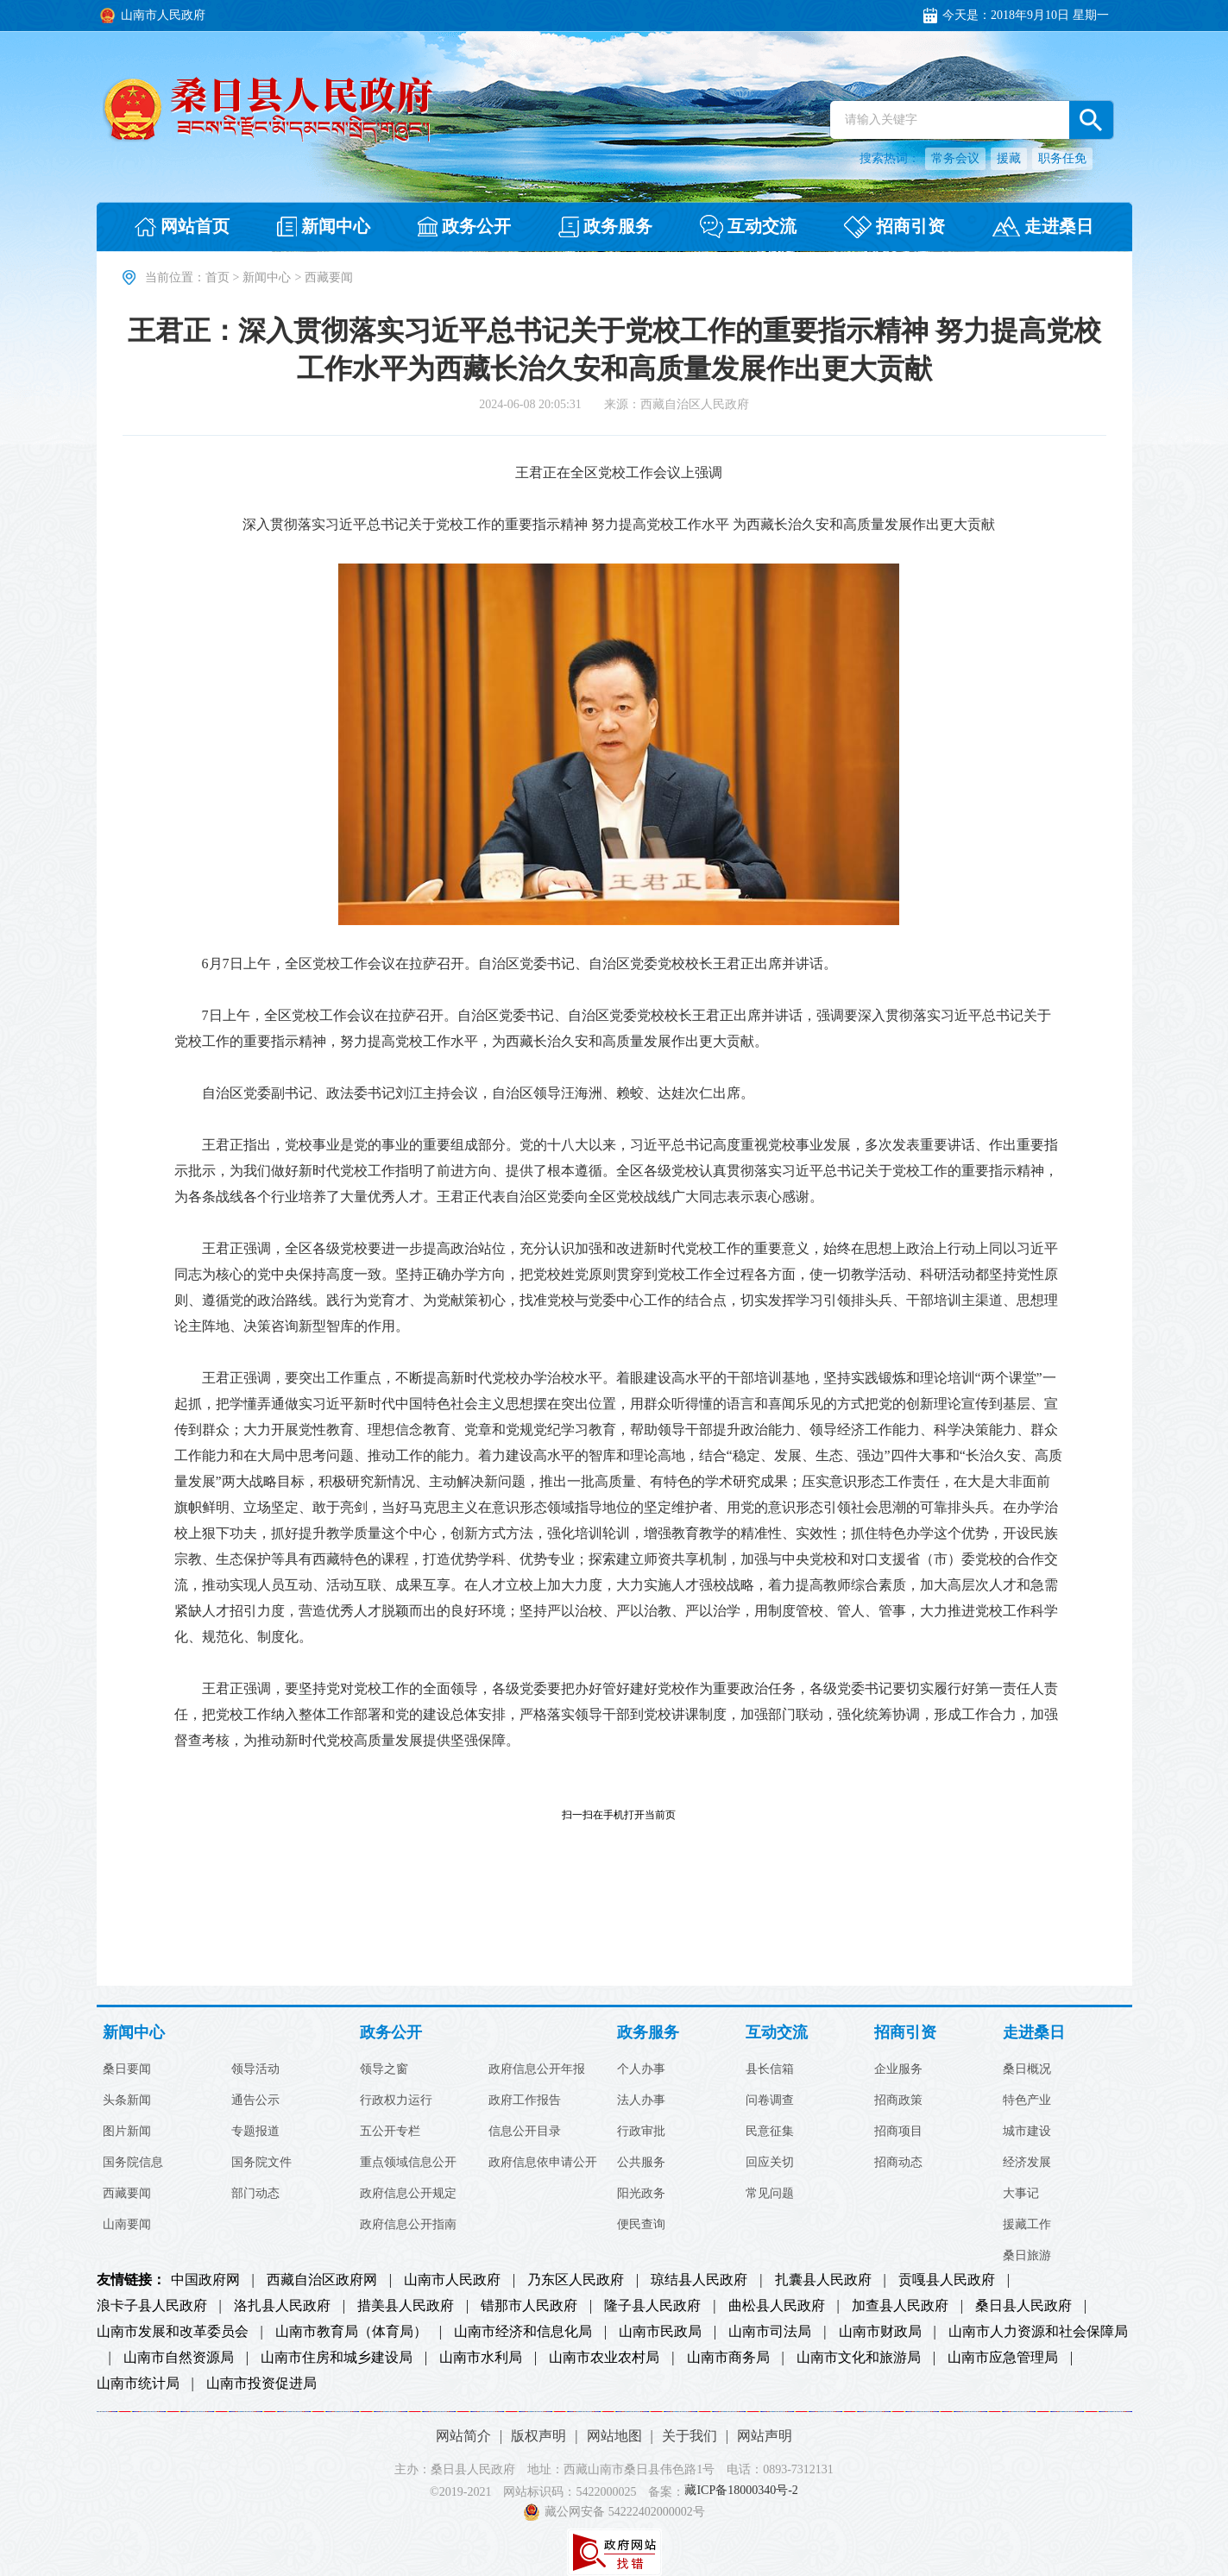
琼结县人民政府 (699, 2280)
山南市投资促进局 (261, 2383)
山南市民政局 (660, 2332)
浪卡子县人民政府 (152, 2306)
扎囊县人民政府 (823, 2280)
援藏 (1009, 158)
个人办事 (641, 2069)
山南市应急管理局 (1003, 2358)
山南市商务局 (728, 2358)
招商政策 (898, 2100)
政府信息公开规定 (408, 2194)
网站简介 (463, 2435)
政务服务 (648, 2033)
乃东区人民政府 (575, 2280)
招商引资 (905, 2033)
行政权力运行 (396, 2100)
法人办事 (641, 2100)
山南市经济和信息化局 (523, 2332)
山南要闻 (127, 2225)
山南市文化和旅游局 (859, 2358)
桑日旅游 (1027, 2256)
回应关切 (770, 2163)
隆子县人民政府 (652, 2306)
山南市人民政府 (452, 2280)
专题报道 (255, 2132)
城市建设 (1027, 2132)
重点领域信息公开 (408, 2163)
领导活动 (255, 2069)
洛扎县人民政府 (282, 2306)
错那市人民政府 (529, 2306)
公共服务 (641, 2163)
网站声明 (764, 2435)
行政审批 (641, 2132)
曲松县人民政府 (776, 2306)
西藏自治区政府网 (322, 2280)
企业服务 (898, 2069)
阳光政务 (641, 2194)
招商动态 (898, 2163)
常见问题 (770, 2194)
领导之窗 (384, 2069)
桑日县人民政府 (1023, 2306)
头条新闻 (127, 2100)
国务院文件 (261, 2163)
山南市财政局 (880, 2332)
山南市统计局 (138, 2383)
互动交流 (777, 2033)
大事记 (1021, 2194)
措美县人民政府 (405, 2306)
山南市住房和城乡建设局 (336, 2358)
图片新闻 (127, 2132)
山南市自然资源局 (178, 2358)
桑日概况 (1027, 2069)
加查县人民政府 (900, 2306)
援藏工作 (1027, 2225)
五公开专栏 (390, 2132)
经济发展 (1027, 2163)
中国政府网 (205, 2280)
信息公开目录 (524, 2132)
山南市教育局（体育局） (351, 2332)
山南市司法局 (769, 2332)
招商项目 (898, 2132)
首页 (217, 277)
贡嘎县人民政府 (946, 2280)
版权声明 (538, 2435)
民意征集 (770, 2132)
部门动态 (255, 2194)
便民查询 (641, 2225)
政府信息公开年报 (536, 2069)
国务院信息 (133, 2163)
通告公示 (255, 2100)
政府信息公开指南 (408, 2225)
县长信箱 (770, 2069)
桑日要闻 (127, 2069)
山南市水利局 (480, 2358)
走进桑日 (1034, 2033)
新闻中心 (266, 277)
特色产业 (1027, 2100)
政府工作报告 (524, 2100)
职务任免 (1062, 158)
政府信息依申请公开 (542, 2163)
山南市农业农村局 (604, 2358)
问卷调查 (770, 2100)
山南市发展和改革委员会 (173, 2332)
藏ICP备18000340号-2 (740, 2491)
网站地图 (614, 2435)
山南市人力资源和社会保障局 (1038, 2332)
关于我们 (689, 2435)
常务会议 (955, 158)
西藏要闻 (127, 2194)
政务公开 (391, 2033)
